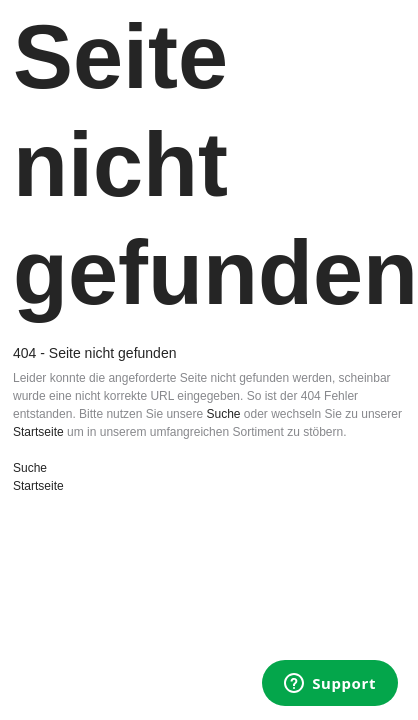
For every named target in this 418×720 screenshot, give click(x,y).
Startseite (38, 432)
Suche (223, 414)
